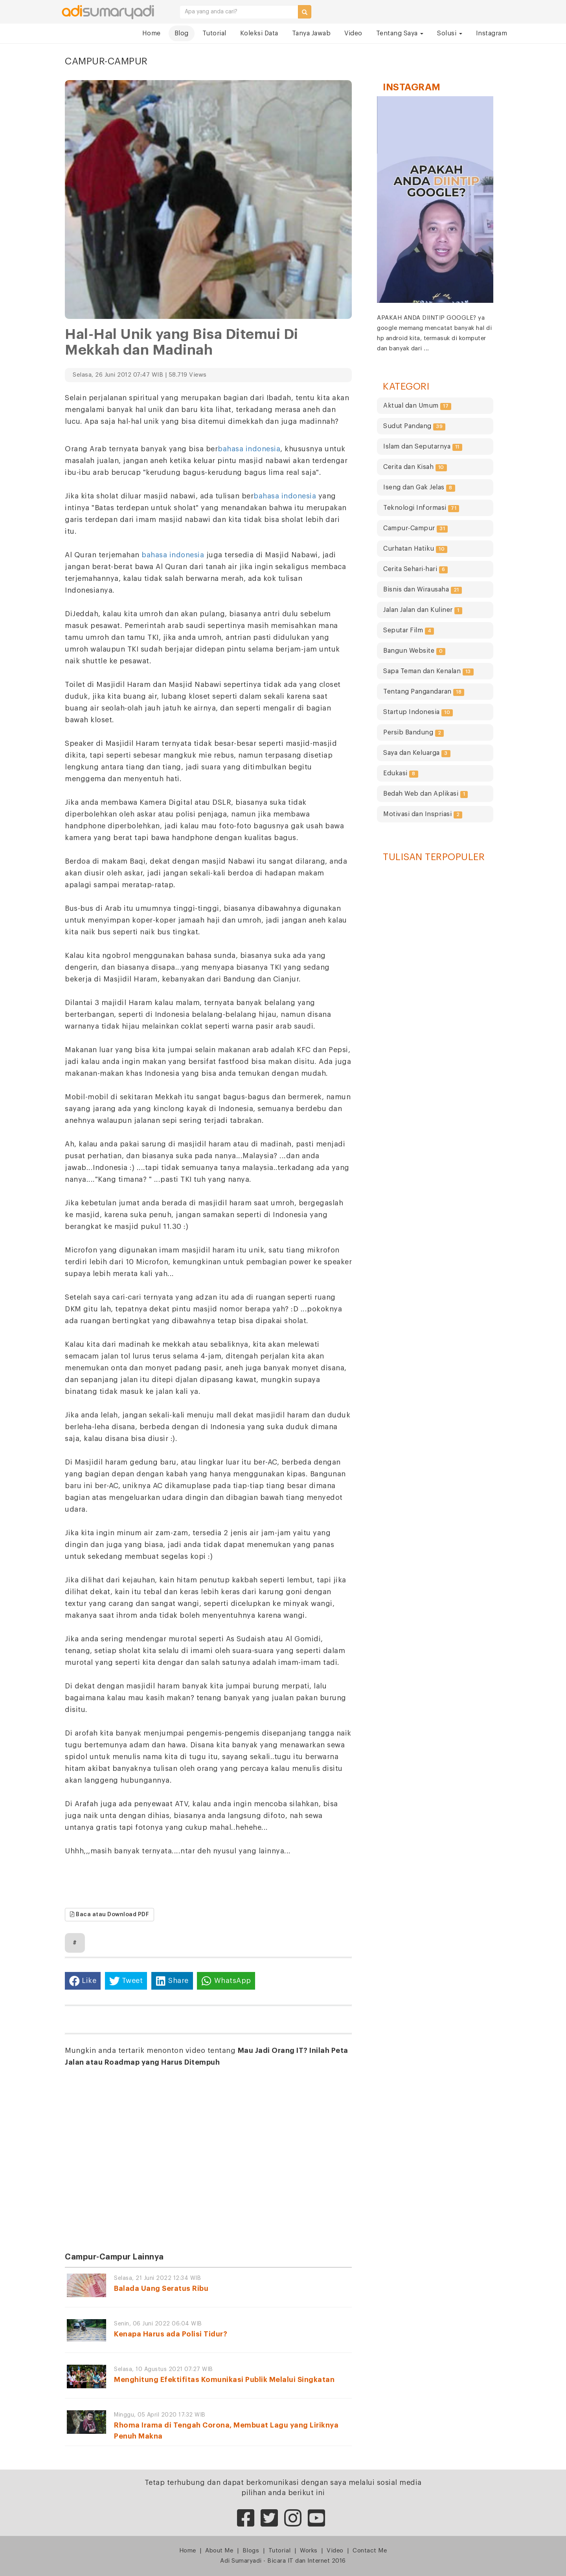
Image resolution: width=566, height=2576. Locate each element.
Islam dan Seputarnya (422, 447)
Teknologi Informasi (421, 508)
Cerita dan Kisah (415, 467)
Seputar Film (408, 631)
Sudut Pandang (414, 426)
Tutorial (214, 33)
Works (309, 2551)
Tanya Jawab (311, 33)
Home (151, 33)
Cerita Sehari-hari (415, 569)
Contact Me (370, 2551)
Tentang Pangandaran (423, 692)
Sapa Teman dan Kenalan (428, 672)
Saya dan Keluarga (416, 753)
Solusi (449, 33)
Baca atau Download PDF (109, 1914)
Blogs (251, 2551)
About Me (219, 2551)
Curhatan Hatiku (415, 549)
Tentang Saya (400, 33)
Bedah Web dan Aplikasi (425, 794)
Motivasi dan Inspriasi (422, 814)
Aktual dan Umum (417, 406)
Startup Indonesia (418, 712)
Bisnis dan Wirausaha (422, 590)
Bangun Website (414, 651)
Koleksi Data (259, 33)
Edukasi (400, 774)
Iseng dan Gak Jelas (419, 488)
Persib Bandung (413, 733)
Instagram (491, 33)
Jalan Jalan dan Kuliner (422, 610)
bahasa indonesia (249, 448)
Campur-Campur (415, 529)
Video (353, 33)
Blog (182, 33)
